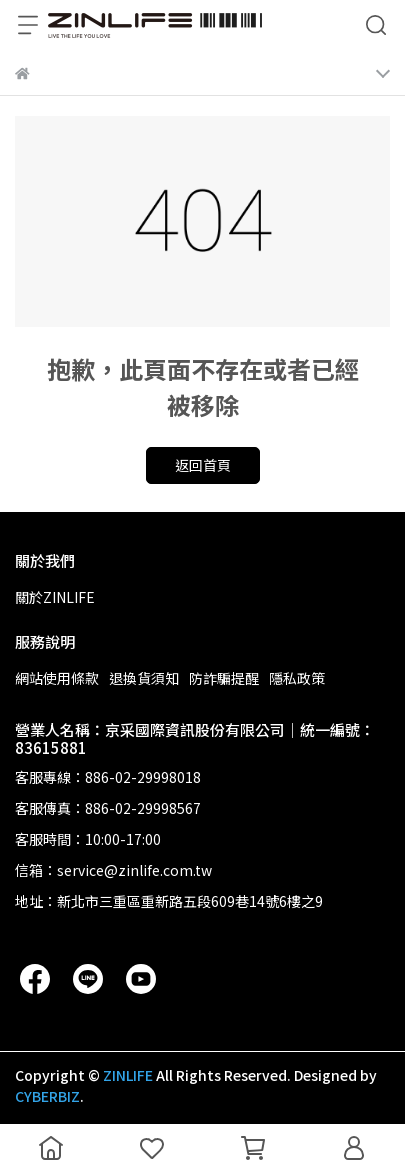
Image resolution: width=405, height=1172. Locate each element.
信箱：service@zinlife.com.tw (113, 870)
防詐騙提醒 (224, 678)
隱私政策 (297, 678)
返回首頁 (203, 465)
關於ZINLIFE (55, 597)
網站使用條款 (57, 678)
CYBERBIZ (47, 1096)
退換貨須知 (144, 678)
